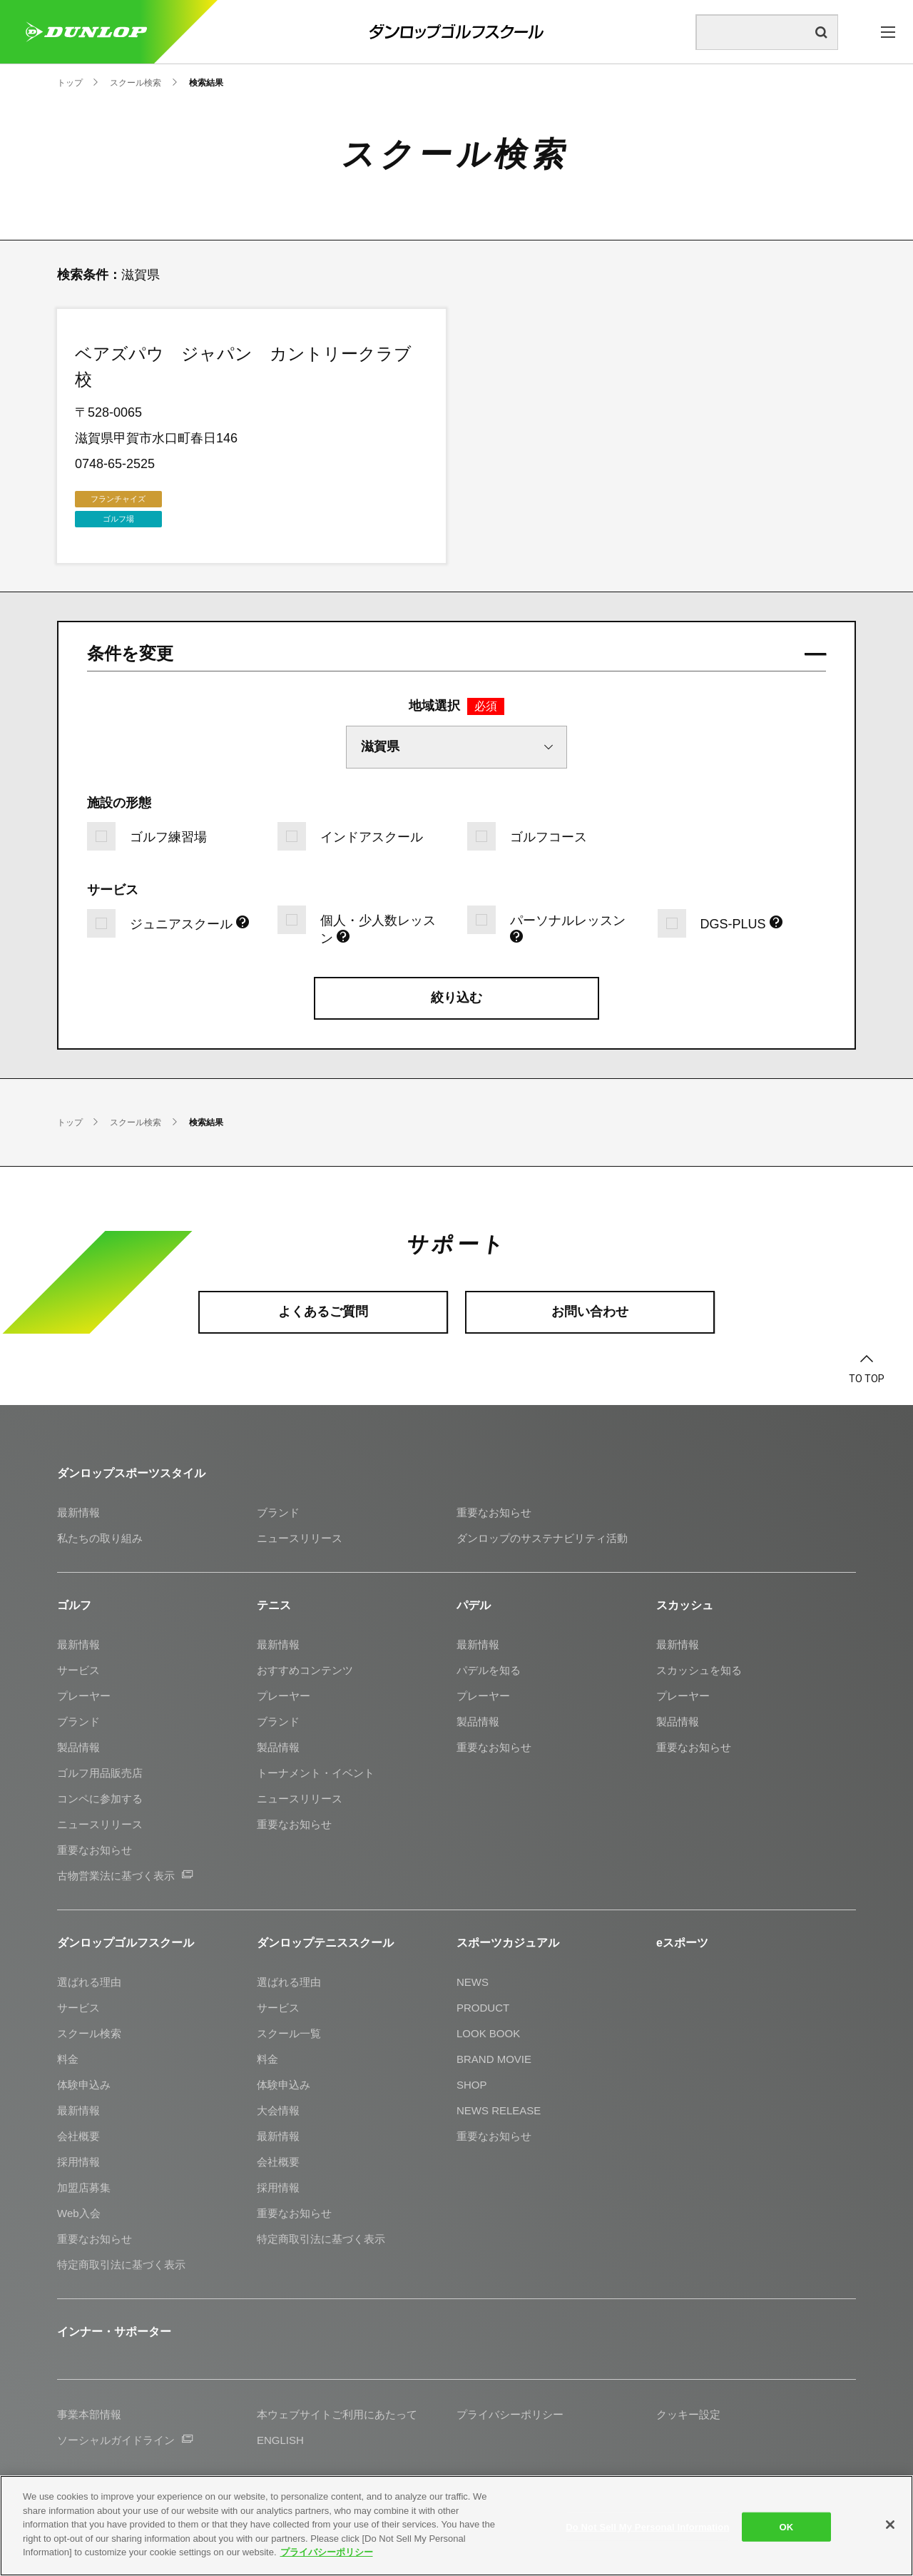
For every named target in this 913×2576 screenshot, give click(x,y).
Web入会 (79, 2213)
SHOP (471, 2085)
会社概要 (78, 2136)
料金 (67, 2059)
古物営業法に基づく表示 (125, 1876)
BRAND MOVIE (493, 2059)
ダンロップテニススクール (325, 1943)
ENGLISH (280, 2440)
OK (787, 2526)
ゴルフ (74, 1605)
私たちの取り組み (100, 1538)
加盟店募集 (84, 2187)
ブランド (278, 1512)
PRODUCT (482, 2008)
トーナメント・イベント (315, 1773)
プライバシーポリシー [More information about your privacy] (326, 2552)
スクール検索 (89, 2033)
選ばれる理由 (89, 1982)
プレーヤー (84, 1696)
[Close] (890, 2524)
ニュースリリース (299, 1538)
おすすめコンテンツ (305, 1670)
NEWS (472, 1982)
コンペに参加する (100, 1798)
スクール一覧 (289, 2033)
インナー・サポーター (114, 2332)
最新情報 (78, 1512)
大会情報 (278, 2110)
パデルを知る (488, 1670)
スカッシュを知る (699, 1670)
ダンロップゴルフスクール (125, 1943)
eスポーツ (682, 1943)
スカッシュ (684, 1605)
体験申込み (84, 2085)
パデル (473, 1605)
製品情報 (78, 1747)
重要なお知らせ (493, 1512)
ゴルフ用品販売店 (100, 1773)
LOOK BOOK (488, 2033)
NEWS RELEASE (498, 2110)
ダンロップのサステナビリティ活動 (542, 1538)
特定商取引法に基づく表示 (121, 2264)
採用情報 (78, 2162)
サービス (78, 1670)
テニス (274, 1605)
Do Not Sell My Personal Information (647, 2526)
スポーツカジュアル (507, 1943)
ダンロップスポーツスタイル (131, 1473)
